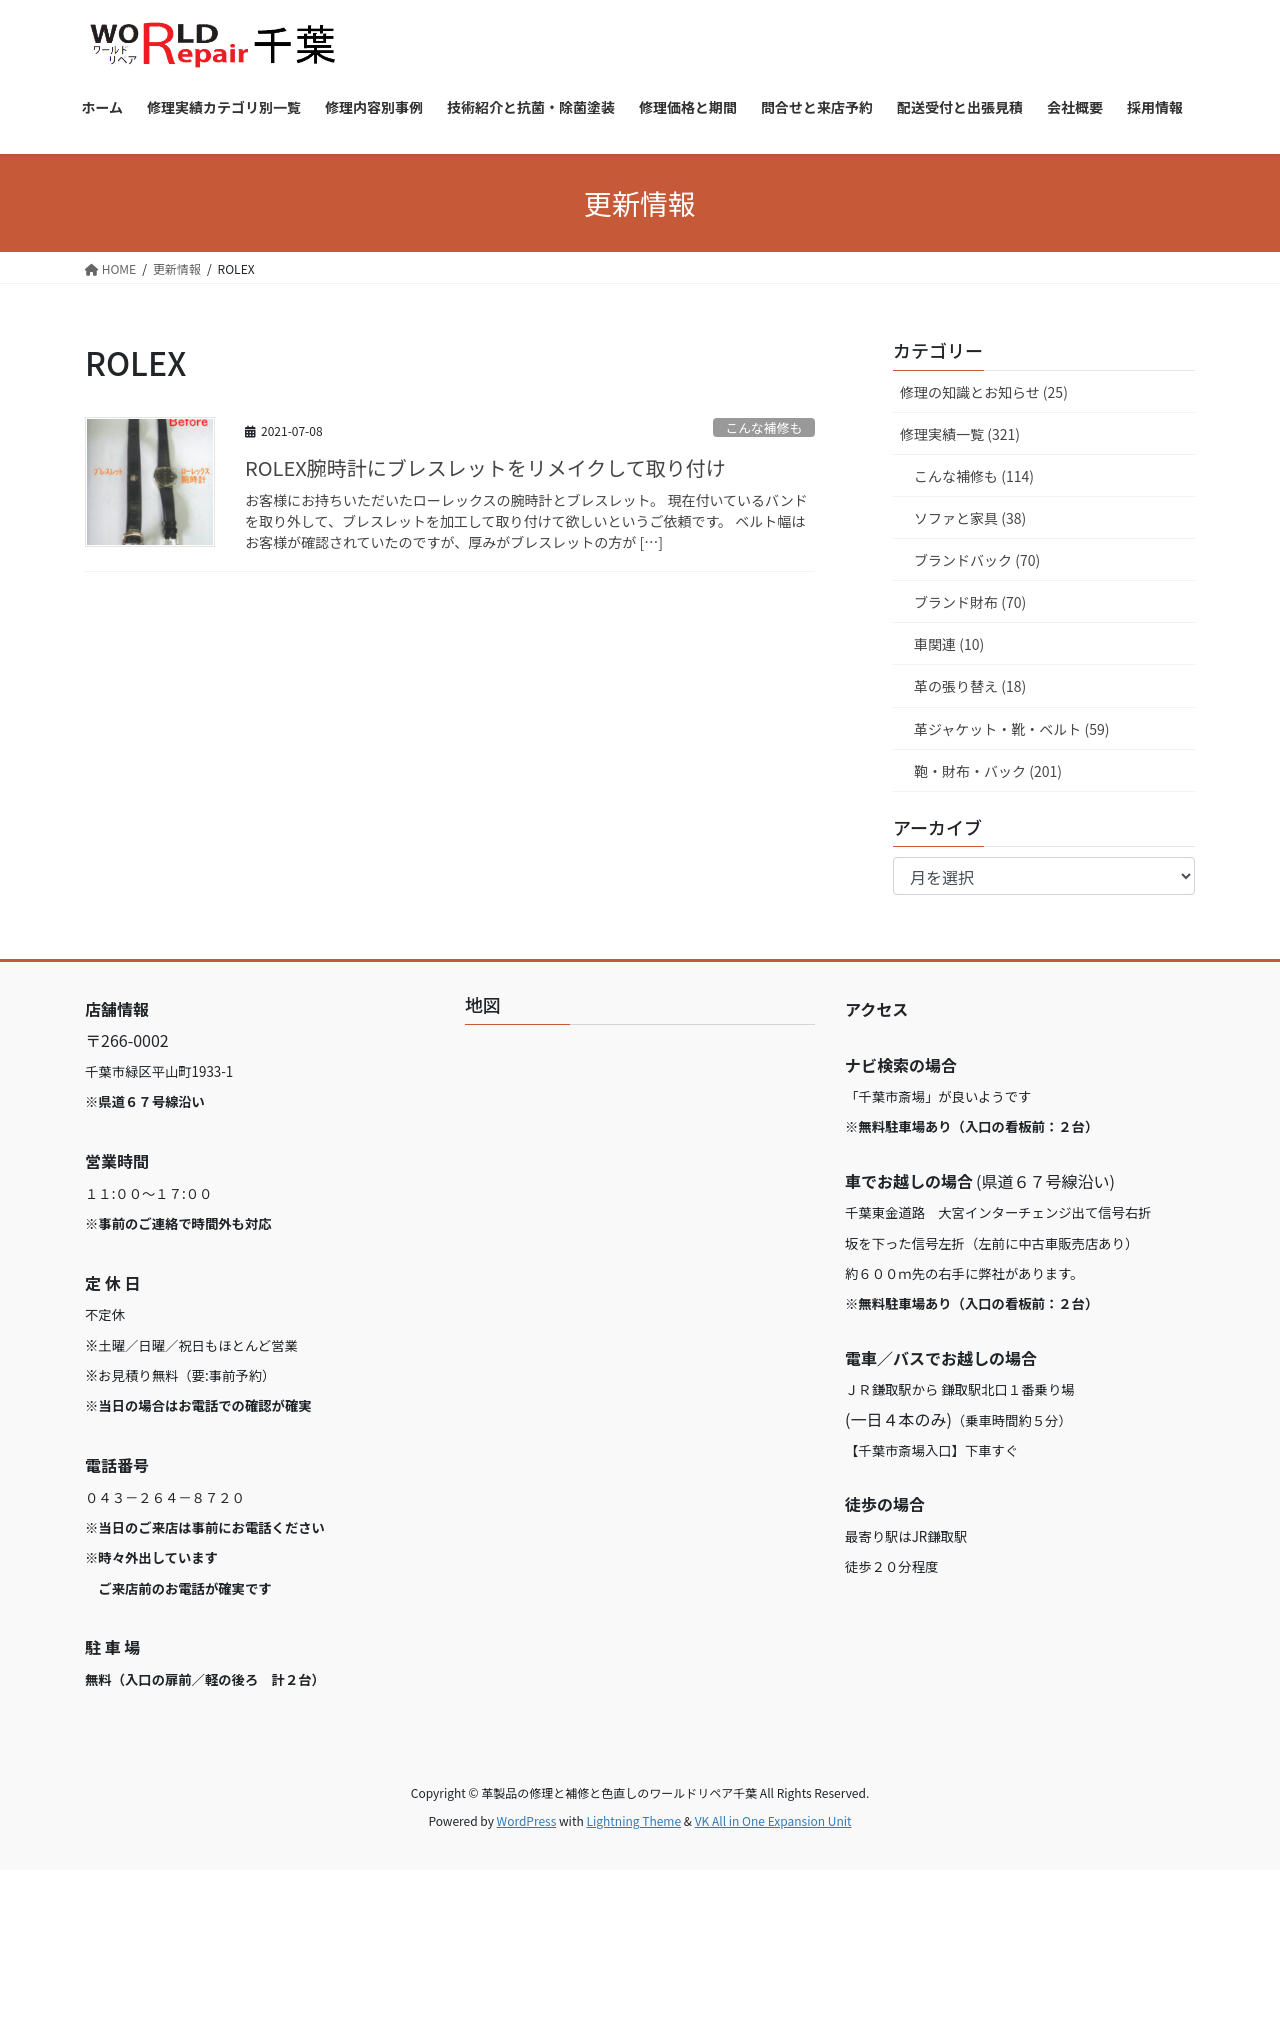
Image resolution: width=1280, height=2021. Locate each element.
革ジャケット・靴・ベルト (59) (1011, 729)
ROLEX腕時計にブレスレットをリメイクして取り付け (485, 467)
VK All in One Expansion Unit (773, 1820)
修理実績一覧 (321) (960, 434)
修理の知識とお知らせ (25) (984, 392)
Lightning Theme (633, 1820)
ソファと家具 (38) (970, 518)
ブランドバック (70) (977, 560)
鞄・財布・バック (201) (988, 771)
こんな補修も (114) (974, 476)
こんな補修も (763, 427)
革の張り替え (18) (970, 686)
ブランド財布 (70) (970, 602)
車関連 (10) (949, 644)
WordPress (527, 1820)
